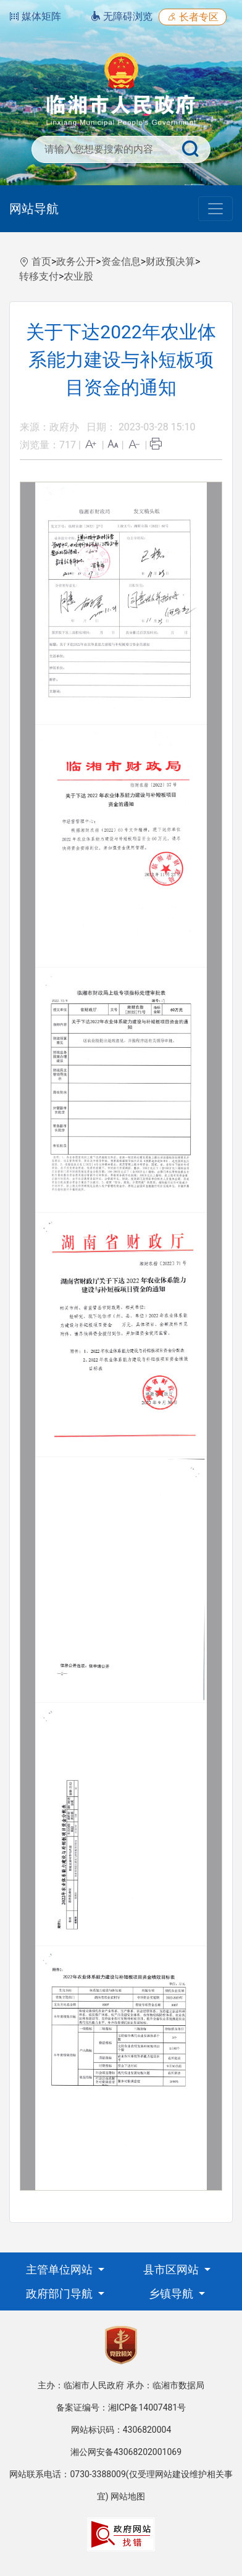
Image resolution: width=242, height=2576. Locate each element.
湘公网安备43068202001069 (126, 2452)
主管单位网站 (60, 2269)
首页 (41, 261)
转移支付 (39, 276)
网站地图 (128, 2496)
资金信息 (121, 261)
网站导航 (34, 208)
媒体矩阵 (35, 16)
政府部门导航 (60, 2293)
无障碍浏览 (121, 16)
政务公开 (76, 261)
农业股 (78, 276)
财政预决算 (170, 261)
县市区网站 (172, 2269)
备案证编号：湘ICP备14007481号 (121, 2407)
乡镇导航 (172, 2293)
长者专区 (193, 17)
